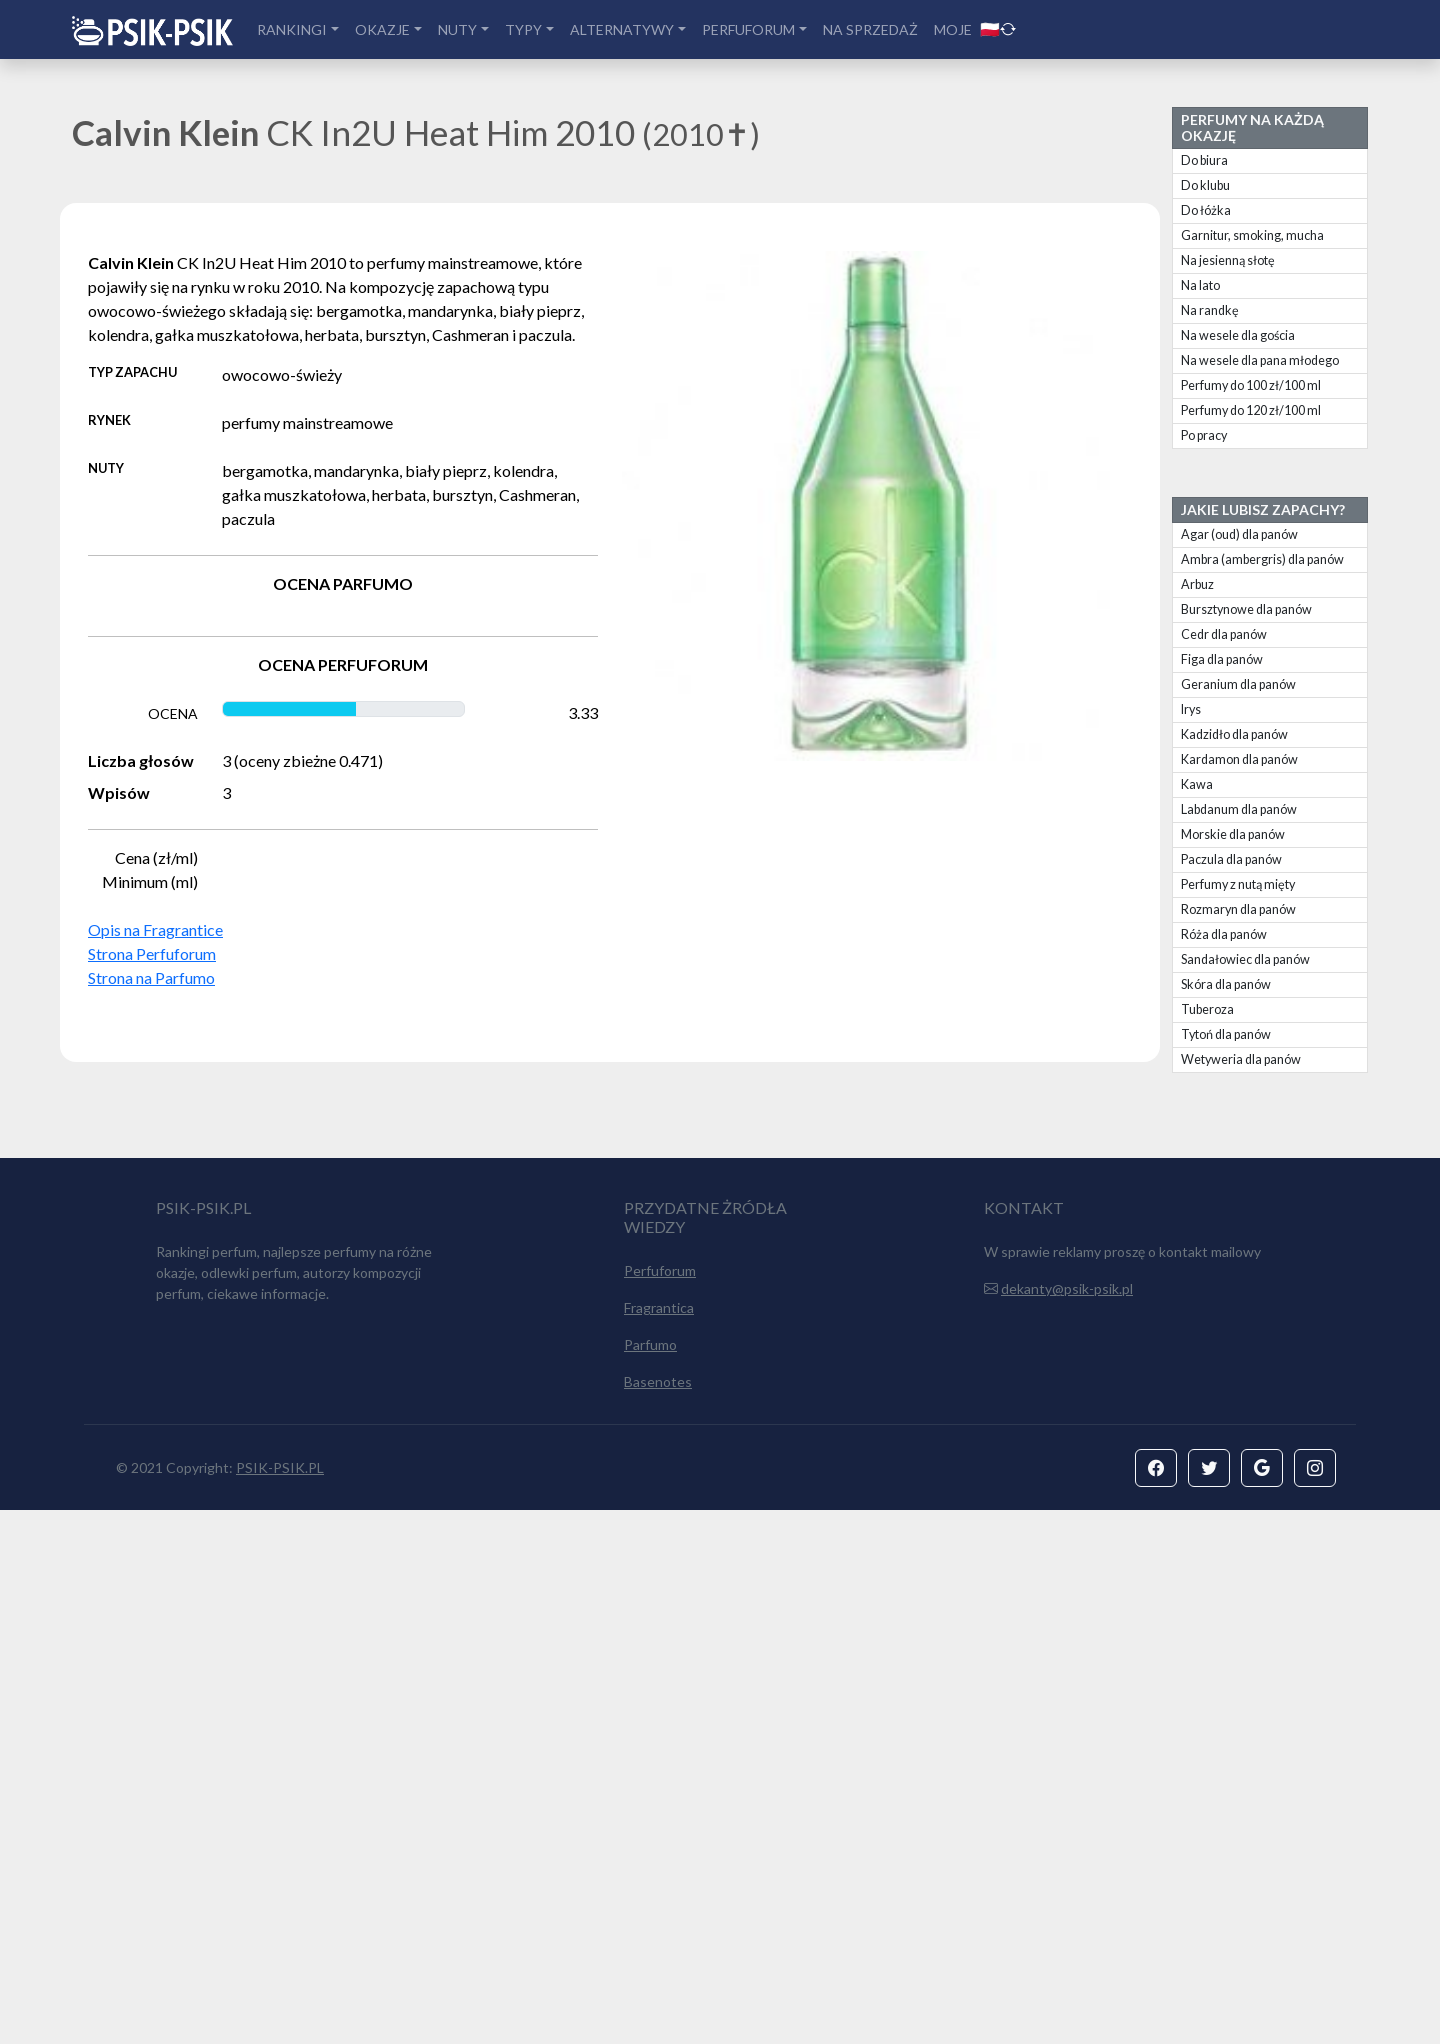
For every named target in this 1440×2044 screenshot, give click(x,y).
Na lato (1200, 285)
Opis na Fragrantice (155, 929)
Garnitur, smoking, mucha (1252, 235)
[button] (1156, 2002)
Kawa (1197, 784)
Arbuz (1197, 584)
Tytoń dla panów (1226, 1034)
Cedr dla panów (1224, 634)
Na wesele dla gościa (1238, 335)
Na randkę (1210, 310)
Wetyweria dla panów (1241, 1059)
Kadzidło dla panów (1234, 734)
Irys (1191, 709)
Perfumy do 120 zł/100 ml (1251, 410)
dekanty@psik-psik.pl (1067, 1822)
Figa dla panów (1222, 659)
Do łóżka (1206, 210)
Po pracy (1204, 435)
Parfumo (650, 1878)
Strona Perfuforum (152, 953)
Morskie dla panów (1233, 834)
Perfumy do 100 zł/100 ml (1251, 385)
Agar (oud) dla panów (1239, 534)
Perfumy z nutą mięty (1238, 884)
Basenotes (658, 1915)
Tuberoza (1207, 1009)
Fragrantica (659, 1841)
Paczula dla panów (1231, 859)
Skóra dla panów (1226, 984)
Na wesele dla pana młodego (1260, 360)
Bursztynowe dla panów (1246, 609)
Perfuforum (660, 1804)
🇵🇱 (998, 28)
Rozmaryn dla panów (1238, 909)
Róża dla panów (1224, 934)
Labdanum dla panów (1239, 809)
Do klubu (1205, 185)
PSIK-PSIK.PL (280, 2001)
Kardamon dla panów (1239, 759)
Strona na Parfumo (151, 977)
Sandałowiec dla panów (1245, 959)
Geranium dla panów (1238, 684)
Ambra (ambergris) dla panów (1262, 559)
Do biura (1204, 160)
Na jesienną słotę (1228, 260)
